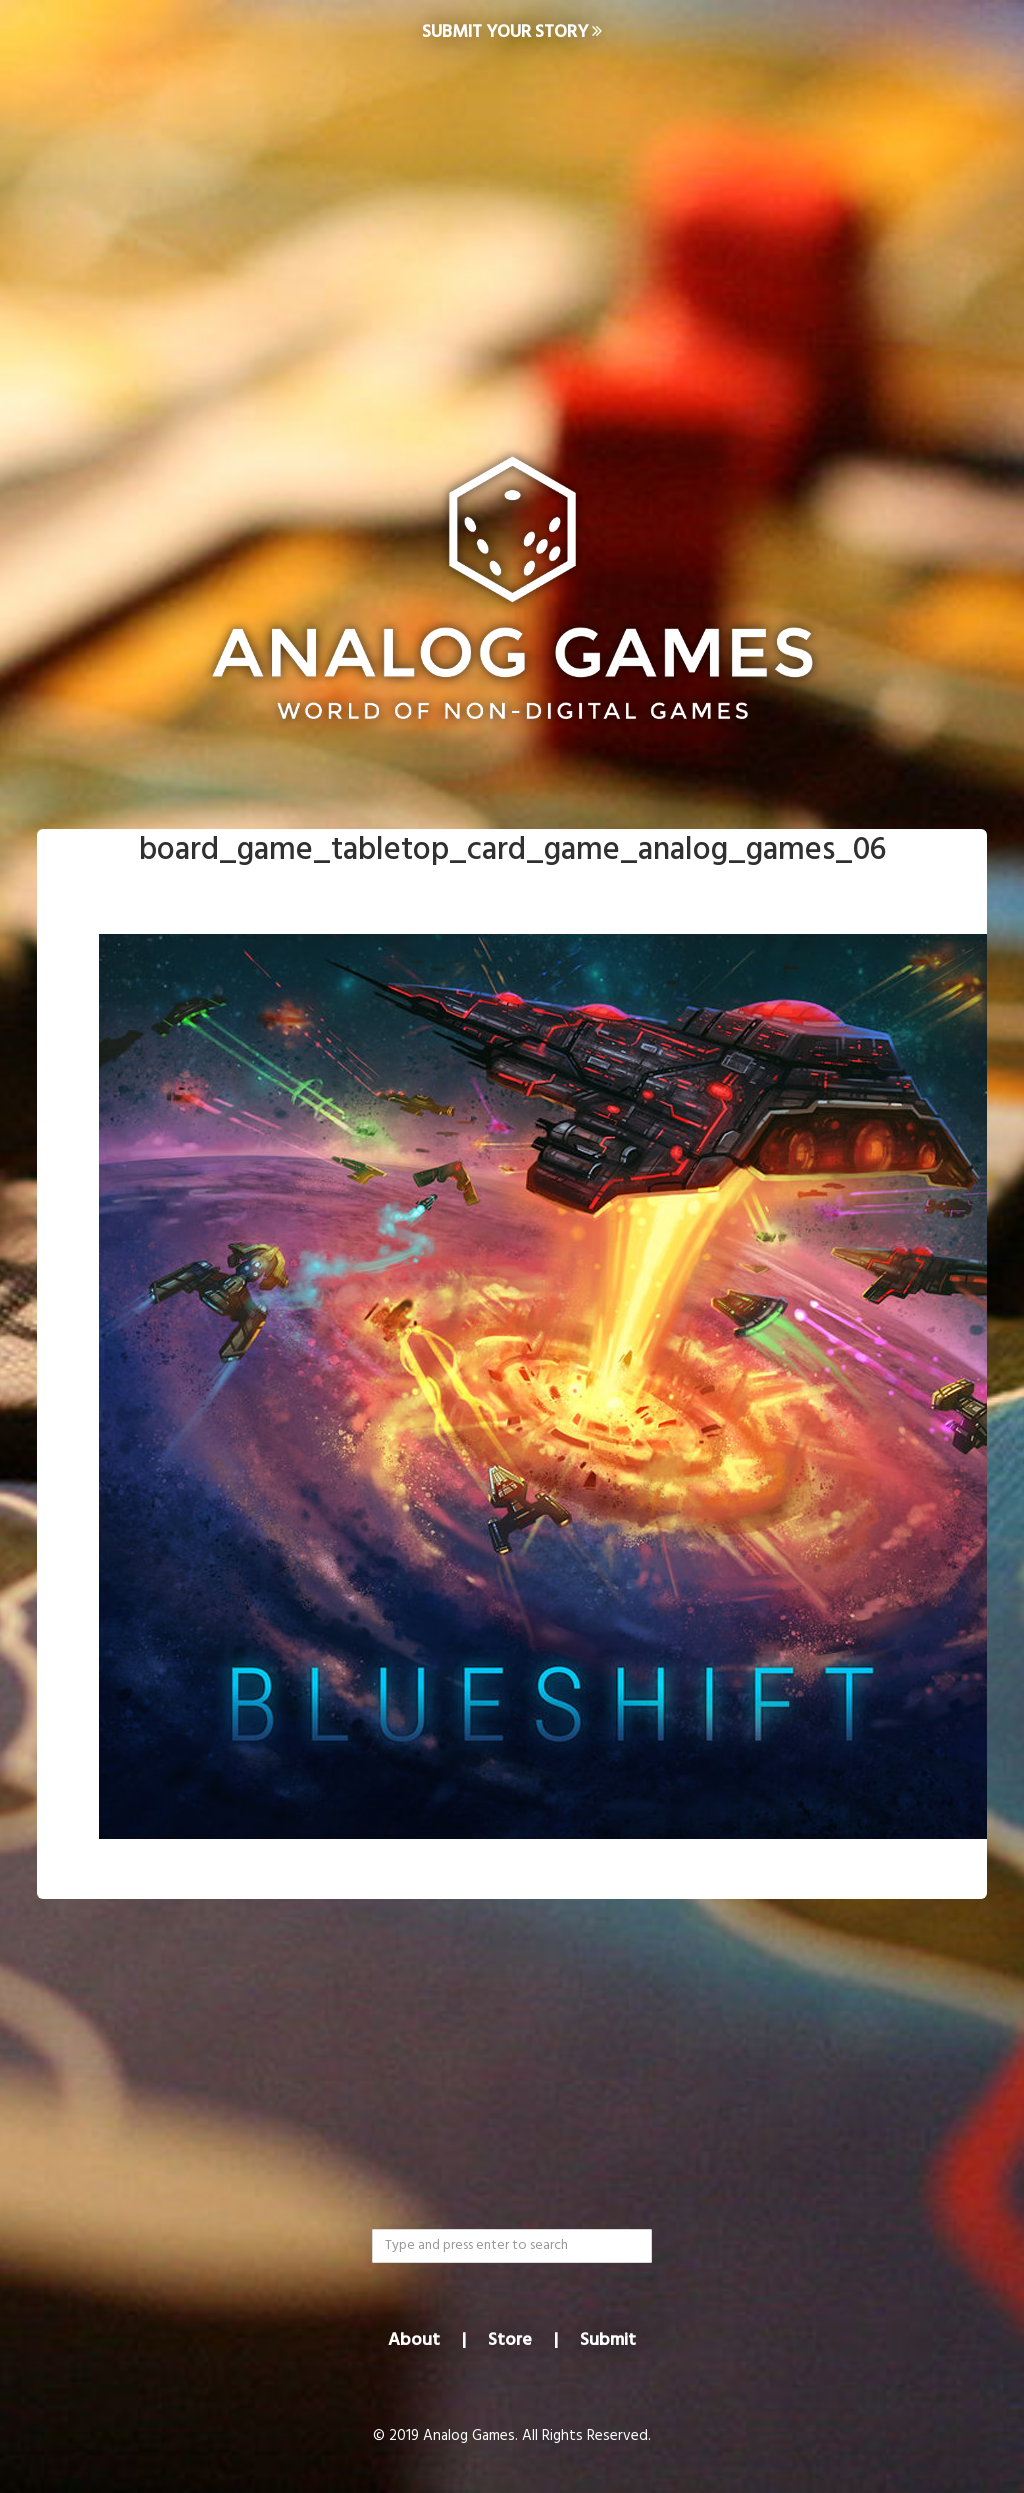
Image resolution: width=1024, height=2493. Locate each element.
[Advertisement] (512, 226)
